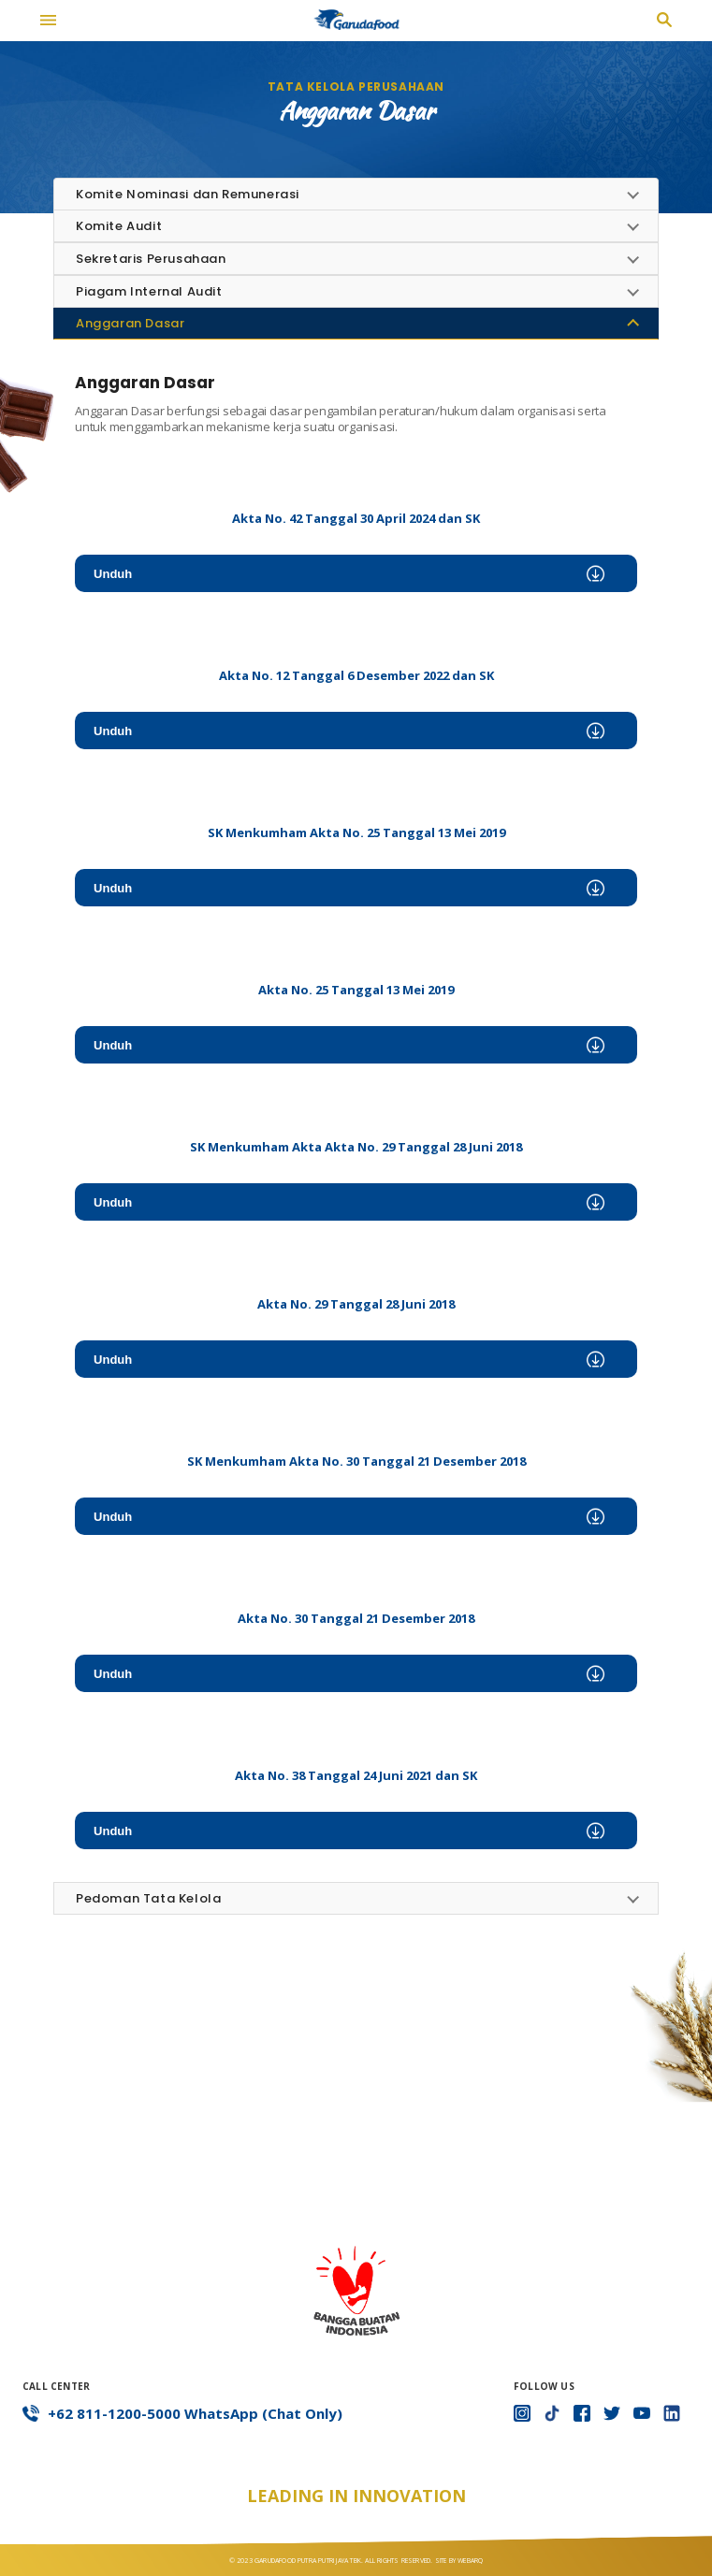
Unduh (349, 574)
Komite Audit (119, 226)
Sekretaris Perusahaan (151, 259)
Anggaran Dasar (130, 323)
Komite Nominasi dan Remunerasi (187, 194)
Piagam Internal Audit (149, 291)
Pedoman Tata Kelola (148, 1898)
